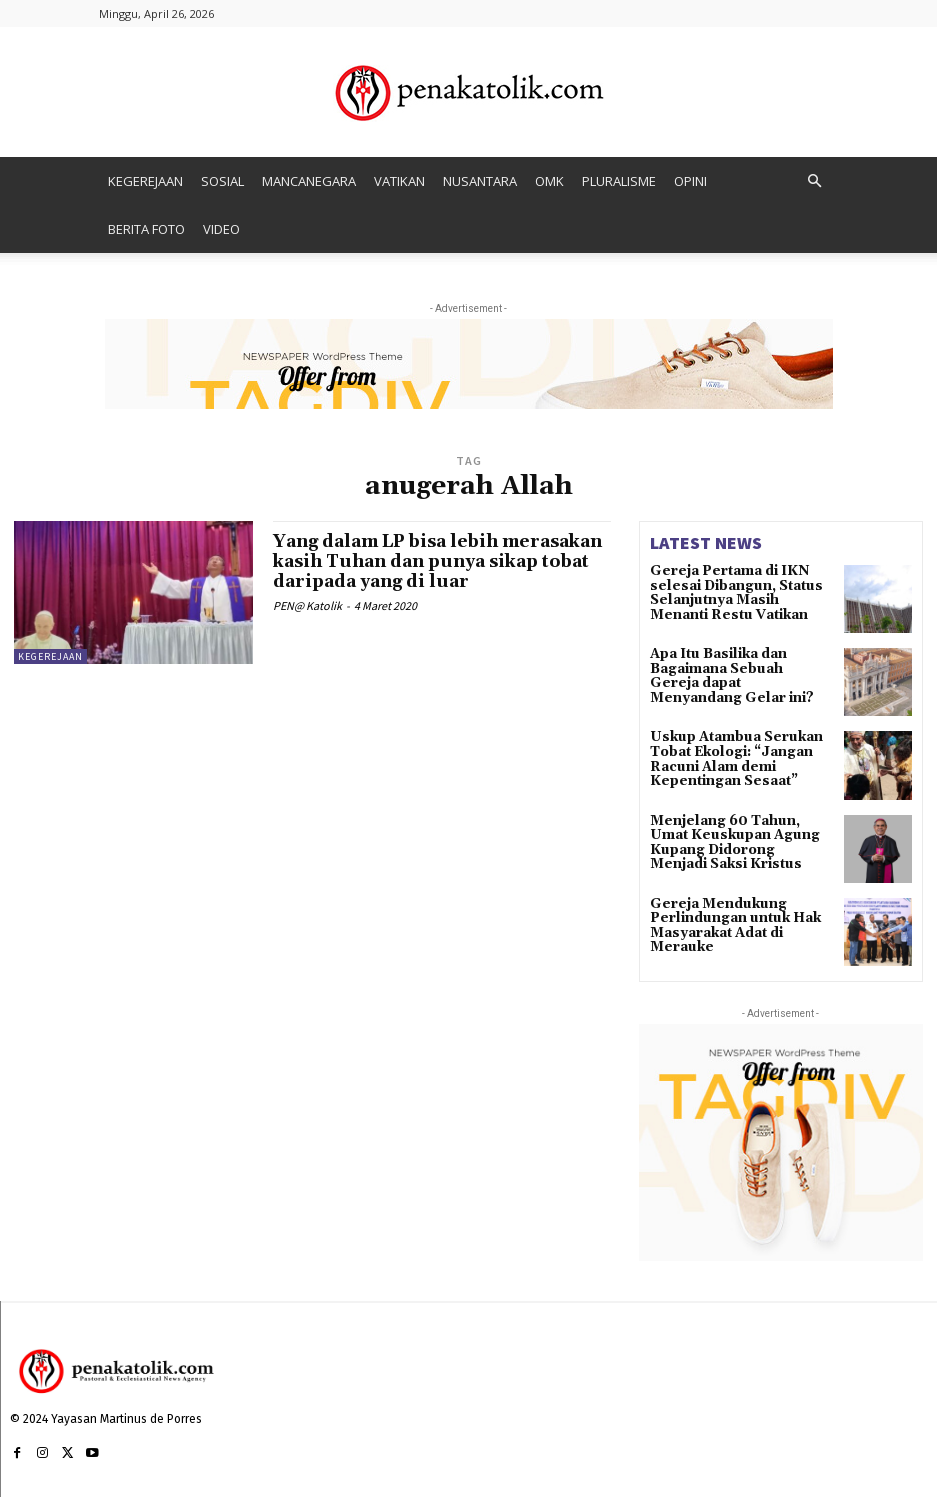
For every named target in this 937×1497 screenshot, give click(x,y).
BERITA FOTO (146, 229)
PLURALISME (619, 181)
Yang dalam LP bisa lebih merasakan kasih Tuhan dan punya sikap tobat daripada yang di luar (440, 561)
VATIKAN (399, 181)
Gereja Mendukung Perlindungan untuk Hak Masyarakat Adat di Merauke (728, 924)
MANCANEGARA (309, 181)
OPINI (690, 181)
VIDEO (221, 229)
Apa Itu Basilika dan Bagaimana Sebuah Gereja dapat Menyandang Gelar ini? (734, 674)
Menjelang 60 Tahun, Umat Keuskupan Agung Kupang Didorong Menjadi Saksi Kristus (737, 841)
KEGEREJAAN (145, 181)
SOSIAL (222, 181)
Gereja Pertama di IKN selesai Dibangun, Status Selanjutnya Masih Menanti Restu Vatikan (737, 591)
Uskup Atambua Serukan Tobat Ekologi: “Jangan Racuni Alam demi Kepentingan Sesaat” (728, 757)
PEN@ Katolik (307, 604)
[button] (815, 181)
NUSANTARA (480, 181)
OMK (549, 181)
